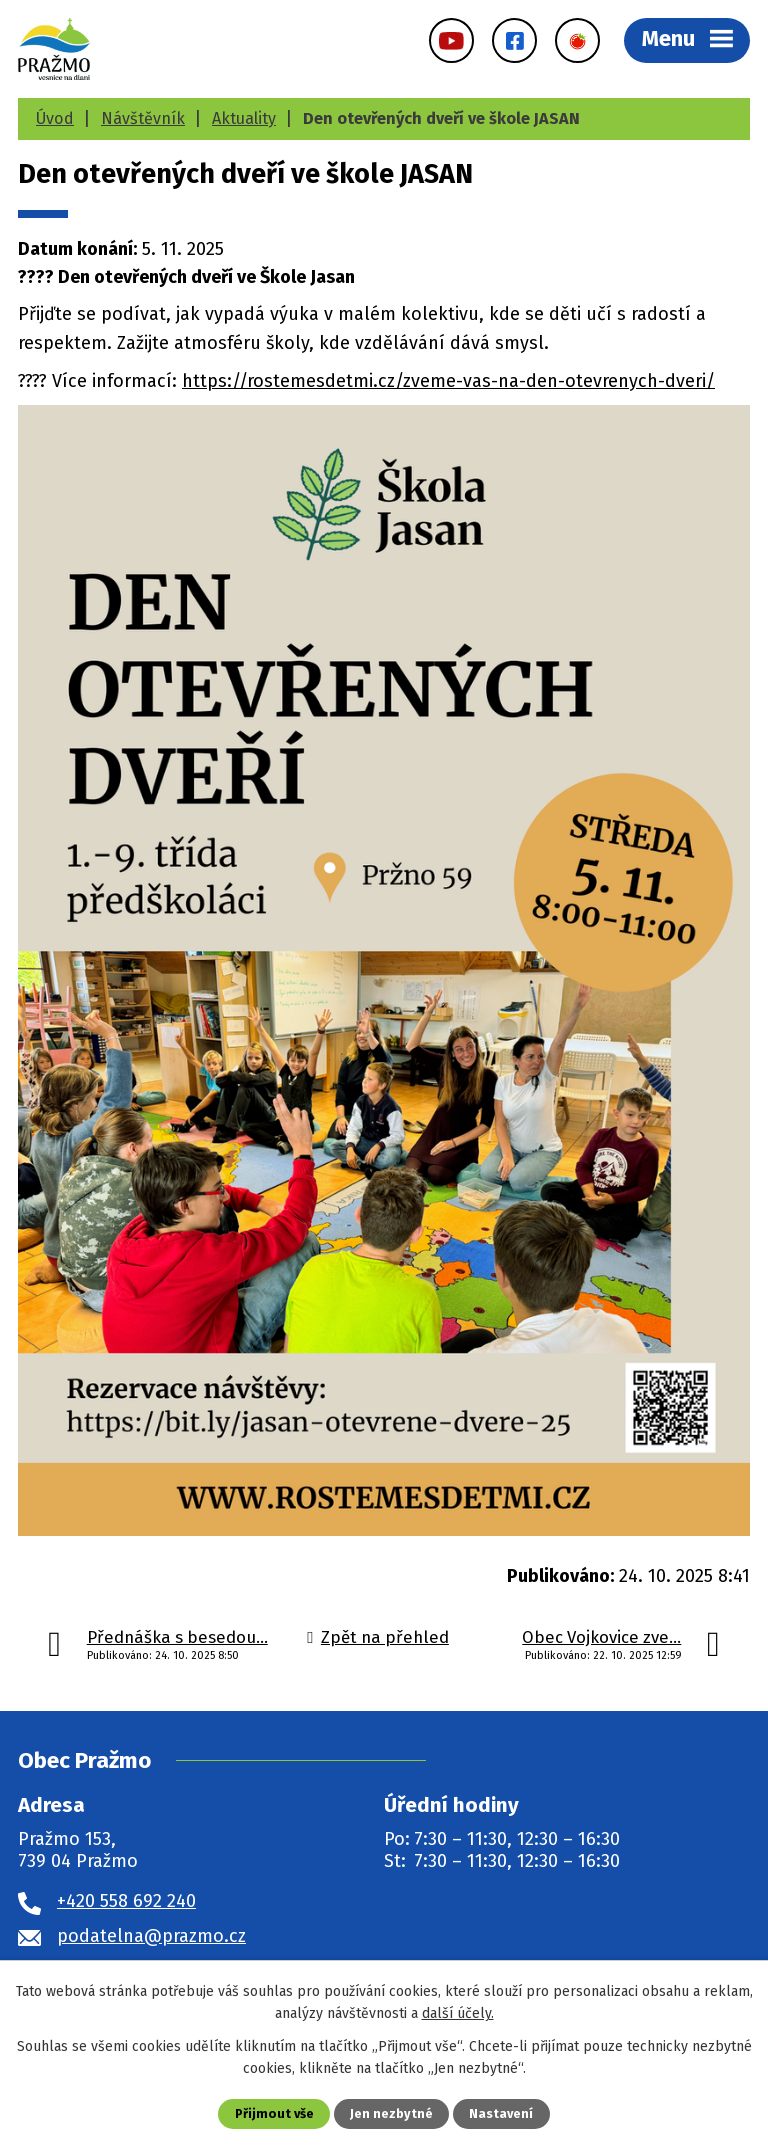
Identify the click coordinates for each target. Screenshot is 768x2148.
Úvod (55, 118)
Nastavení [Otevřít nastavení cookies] (501, 2113)
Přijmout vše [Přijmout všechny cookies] (274, 2113)
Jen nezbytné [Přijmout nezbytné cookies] (391, 2113)
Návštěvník (143, 118)
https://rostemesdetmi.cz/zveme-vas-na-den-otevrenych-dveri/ (448, 381)
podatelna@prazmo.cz (151, 1936)
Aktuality (244, 118)
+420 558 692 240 (126, 1901)
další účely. (458, 2013)
